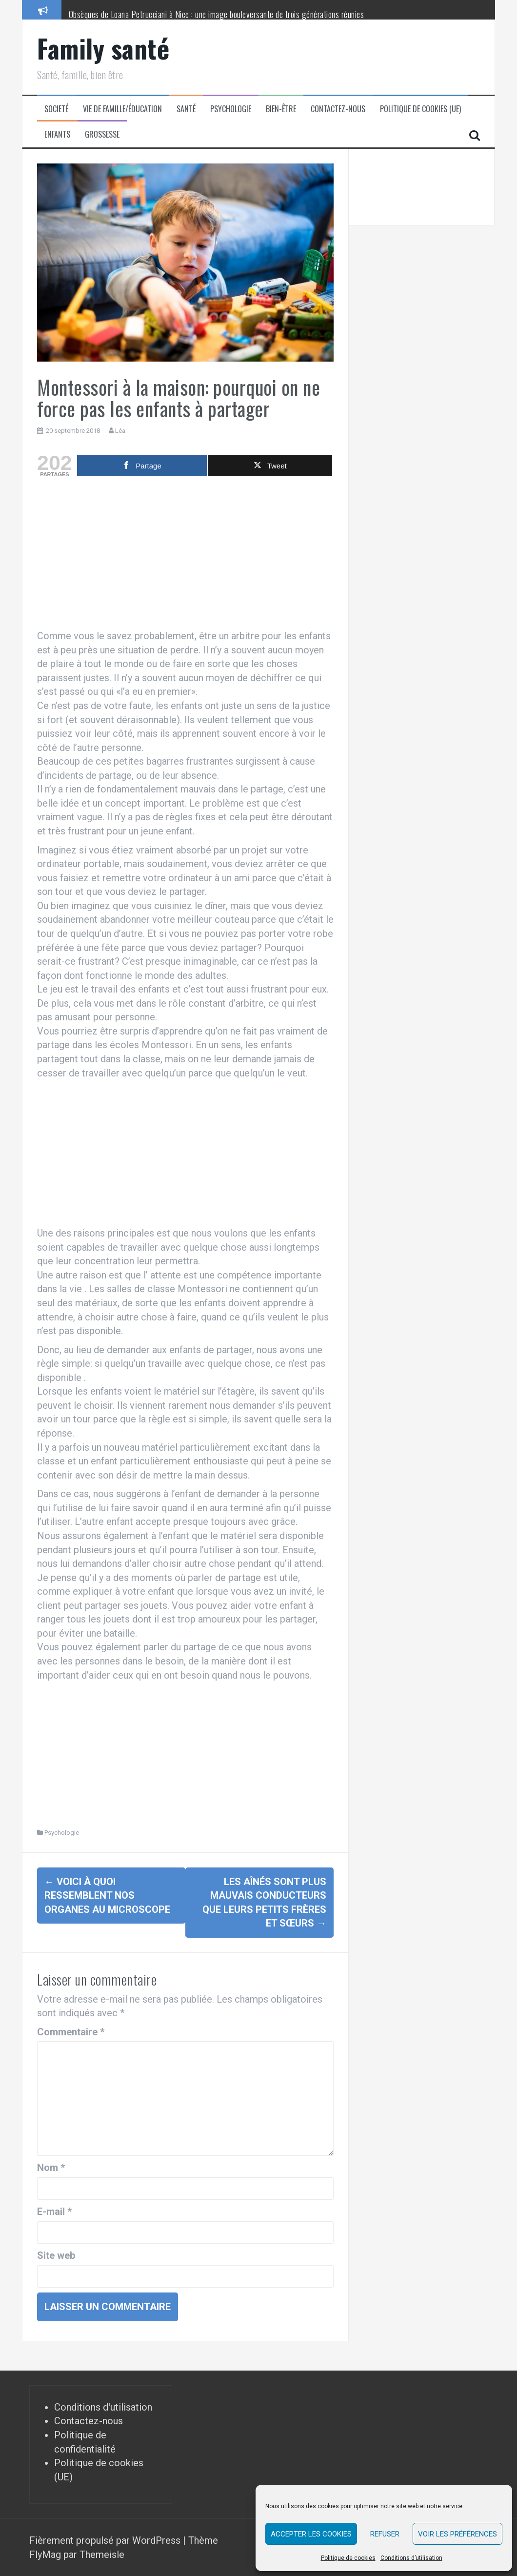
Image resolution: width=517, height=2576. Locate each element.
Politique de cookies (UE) (420, 109)
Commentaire (70, 2032)
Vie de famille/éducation (122, 109)
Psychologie (230, 109)
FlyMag (45, 2554)
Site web (56, 2255)
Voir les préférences (457, 2534)
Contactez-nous (338, 109)
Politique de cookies (348, 2558)
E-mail (54, 2211)
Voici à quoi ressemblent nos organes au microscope (107, 1895)
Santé (186, 109)
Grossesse (102, 134)
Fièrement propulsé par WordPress (106, 2540)
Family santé (103, 48)
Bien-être (281, 109)
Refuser (384, 2534)
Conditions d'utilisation (103, 2407)
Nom (51, 2167)
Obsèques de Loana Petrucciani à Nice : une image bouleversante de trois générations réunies (216, 14)
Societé (56, 109)
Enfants (57, 134)
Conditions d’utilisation (411, 2558)
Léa (120, 430)
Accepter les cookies (311, 2534)
